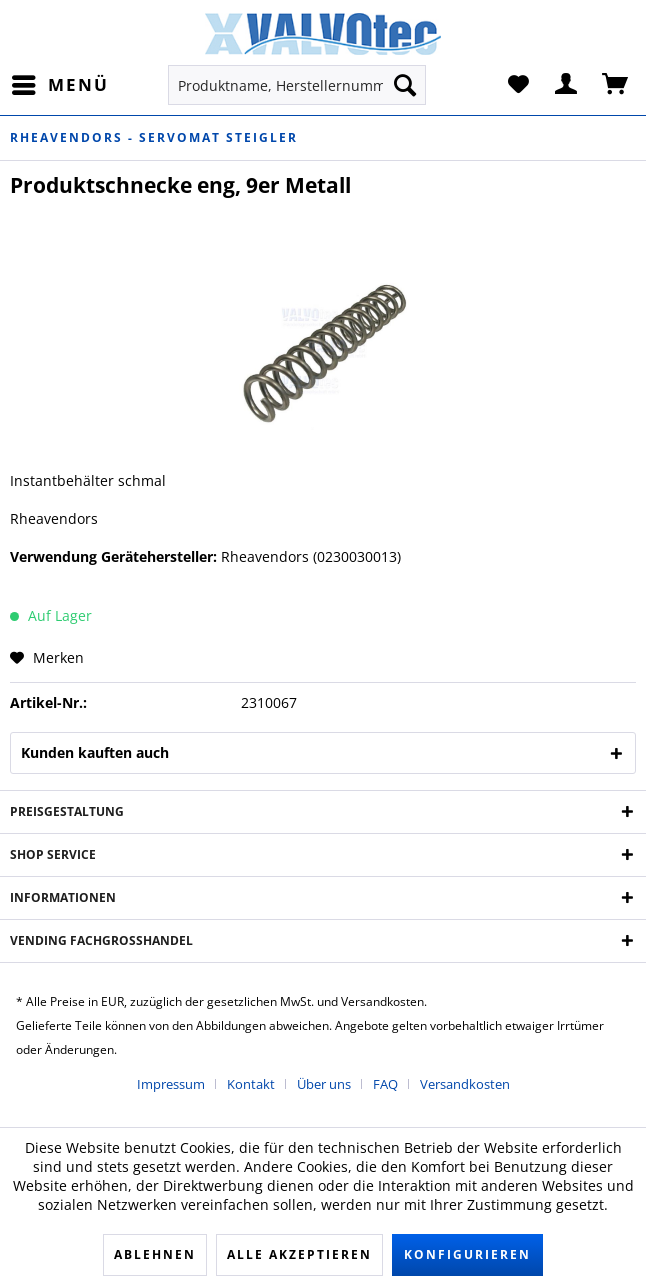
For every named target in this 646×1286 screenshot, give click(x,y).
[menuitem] (59, 85)
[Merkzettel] (518, 85)
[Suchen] (405, 85)
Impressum (171, 1084)
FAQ (385, 1084)
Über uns (324, 1084)
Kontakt (251, 1084)
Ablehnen (155, 1254)
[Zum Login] (567, 85)
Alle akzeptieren (299, 1254)
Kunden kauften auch (95, 752)
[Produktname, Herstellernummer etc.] (297, 85)
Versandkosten (465, 1084)
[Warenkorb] (616, 85)
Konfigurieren (467, 1254)
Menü (60, 82)
